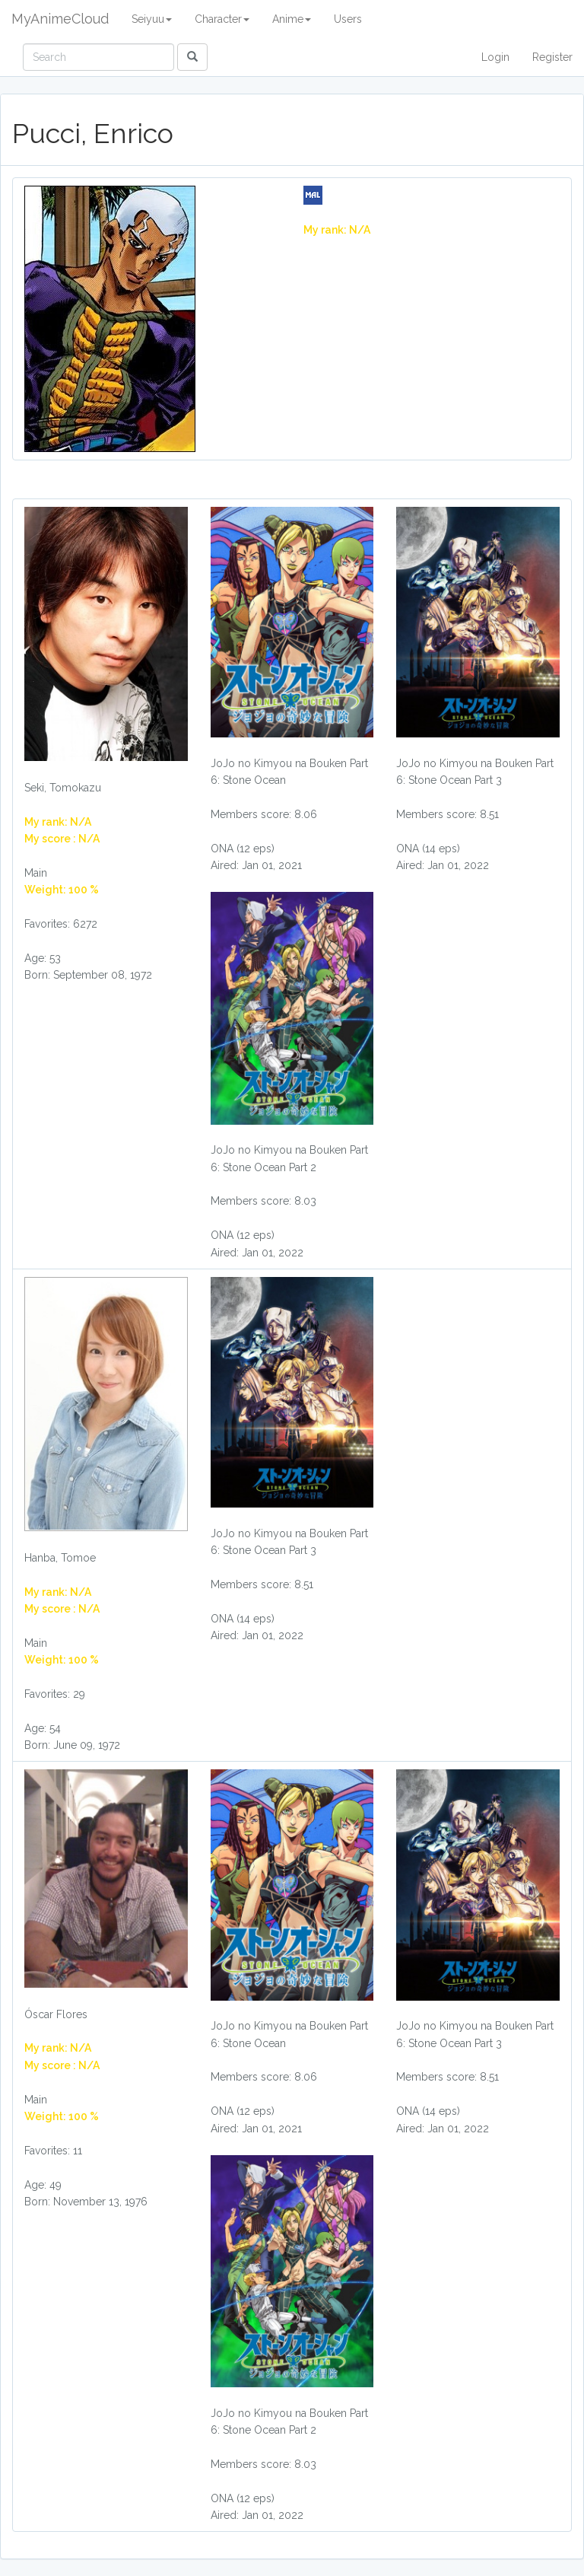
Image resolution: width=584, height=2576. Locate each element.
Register (552, 57)
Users (348, 19)
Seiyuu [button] (152, 19)
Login (495, 57)
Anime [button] (291, 19)
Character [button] (222, 19)
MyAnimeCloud (60, 19)
